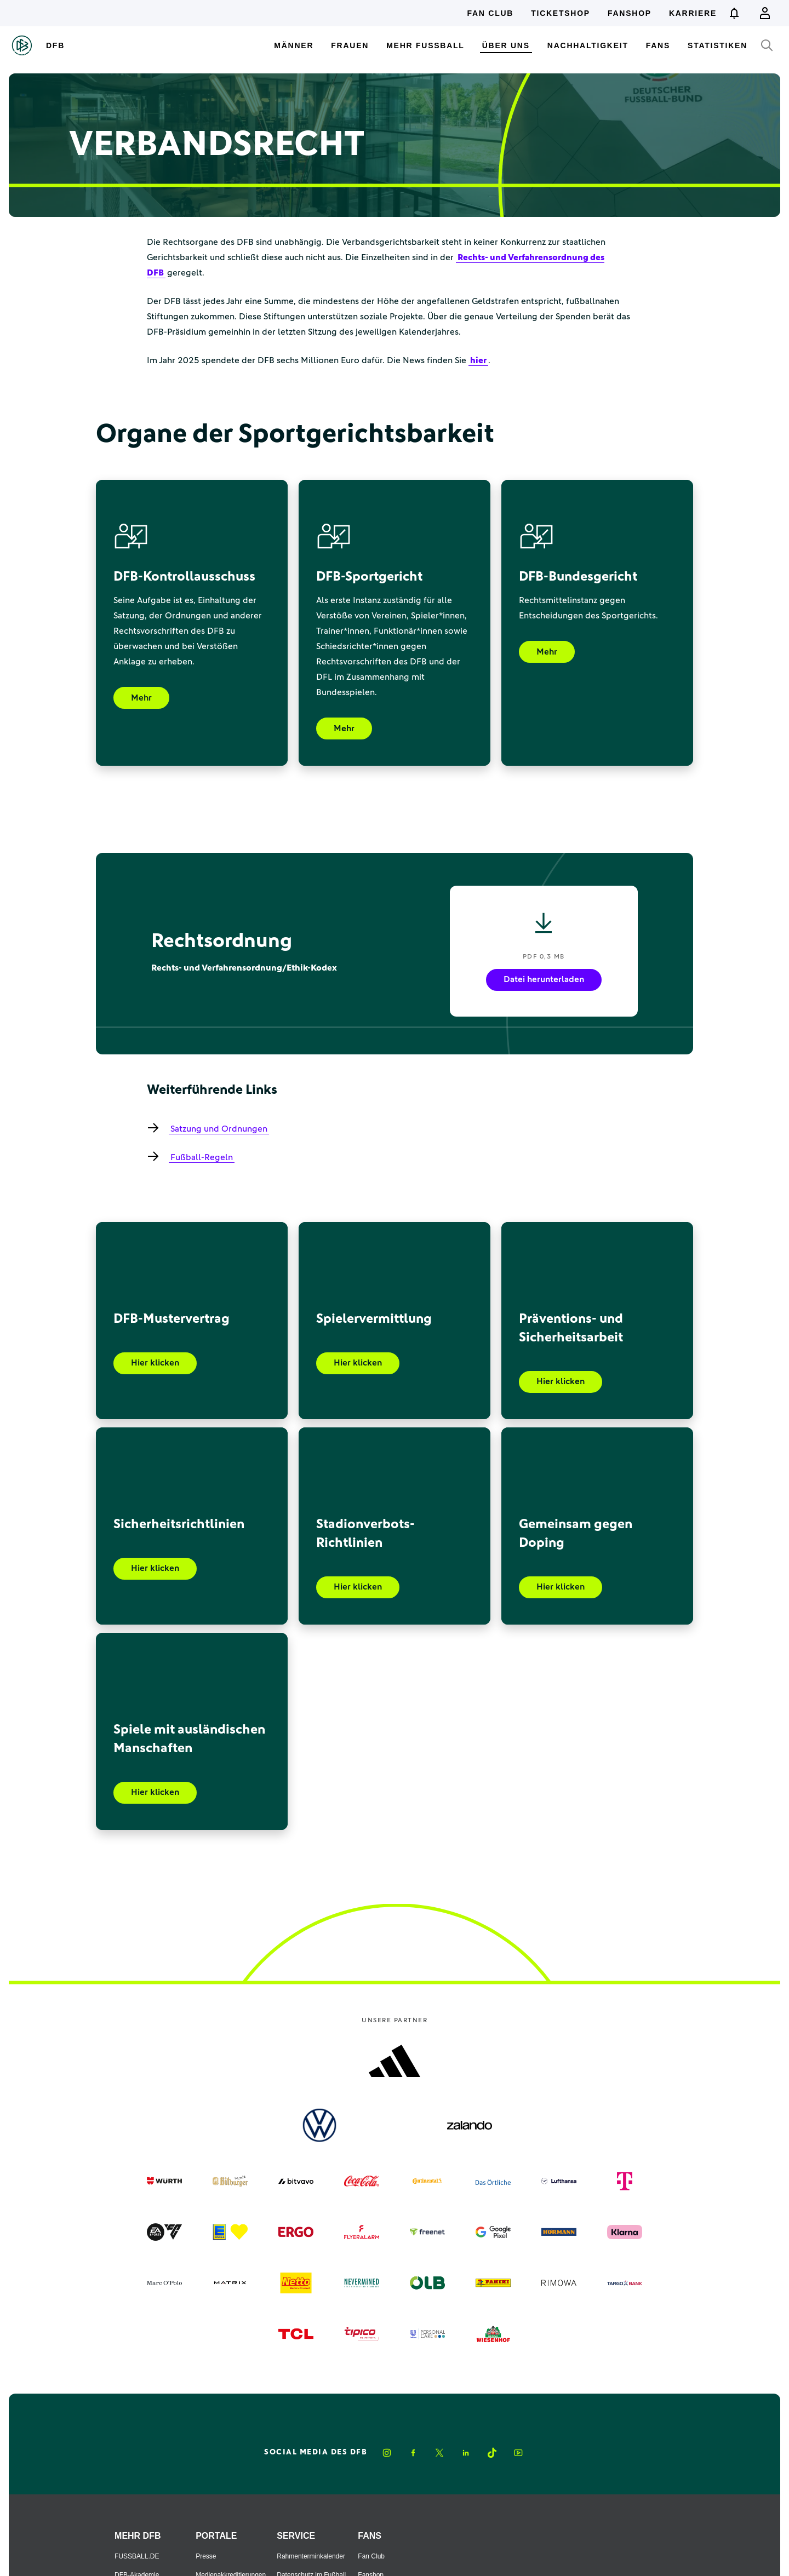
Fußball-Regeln (201, 1157)
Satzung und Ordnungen (218, 1129)
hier (478, 360)
